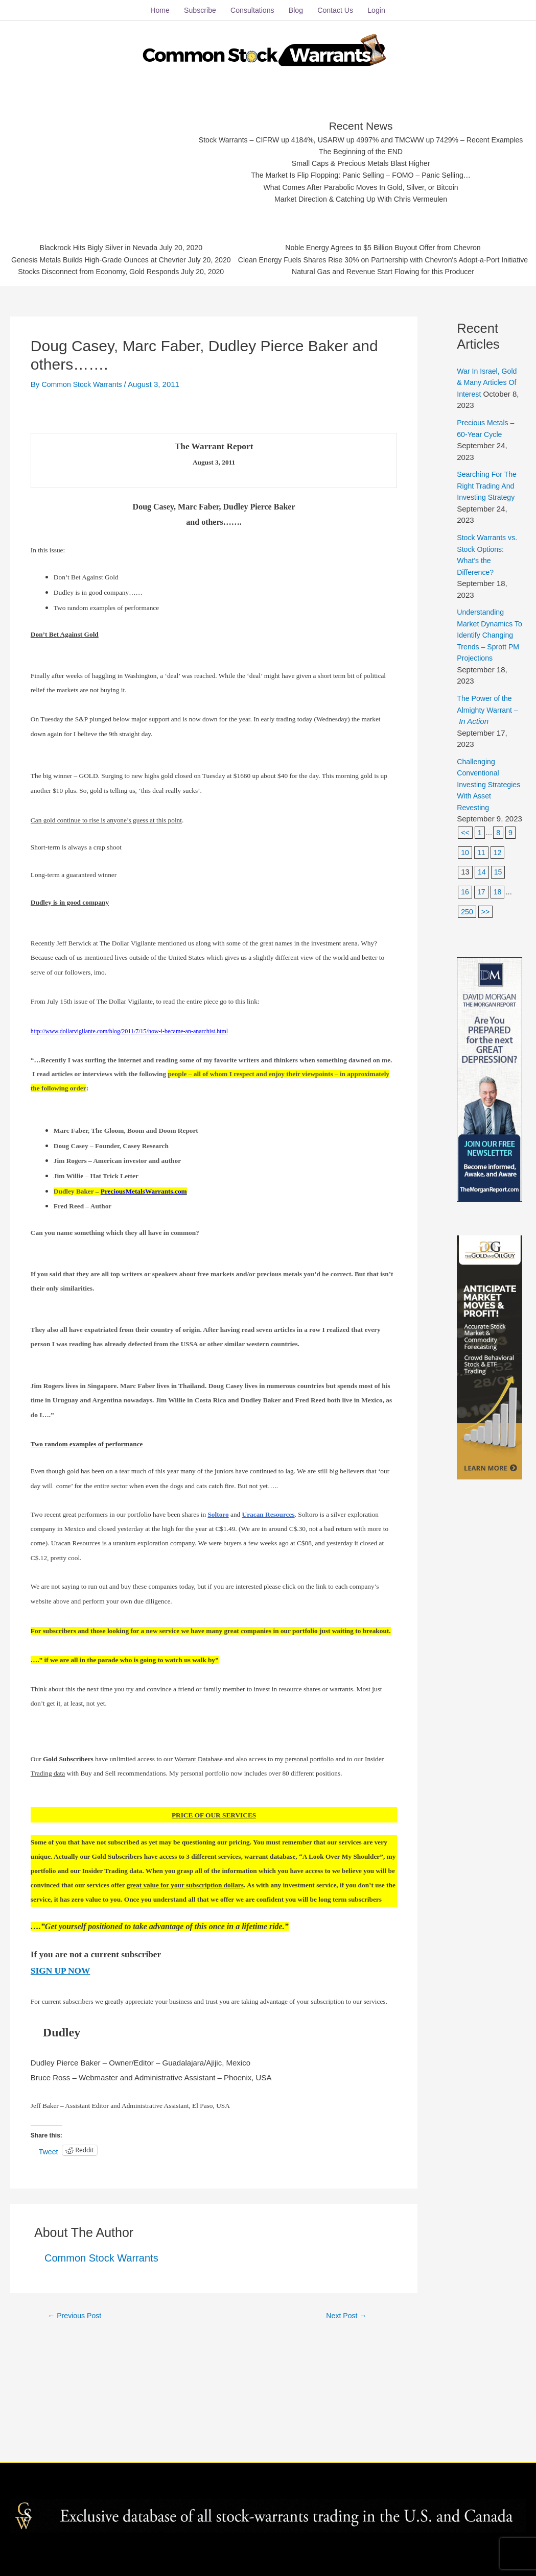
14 (482, 1022)
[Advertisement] (272, 155)
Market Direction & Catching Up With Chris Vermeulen (267, 324)
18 (499, 1042)
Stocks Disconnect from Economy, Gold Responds (244, 370)
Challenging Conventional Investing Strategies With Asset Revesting (484, 935)
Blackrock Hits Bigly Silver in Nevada (244, 344)
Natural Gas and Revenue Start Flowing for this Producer (269, 415)
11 (482, 1003)
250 (467, 1062)
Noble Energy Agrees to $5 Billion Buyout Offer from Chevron (270, 389)
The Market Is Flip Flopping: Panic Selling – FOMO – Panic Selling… (268, 299)
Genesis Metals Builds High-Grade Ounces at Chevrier (244, 357)
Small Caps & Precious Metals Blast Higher (267, 286)
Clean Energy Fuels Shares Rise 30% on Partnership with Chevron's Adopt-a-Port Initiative (269, 402)
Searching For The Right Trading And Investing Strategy (488, 625)
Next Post (346, 2455)
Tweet (49, 2291)
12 (499, 1003)
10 (465, 1003)
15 (499, 1022)
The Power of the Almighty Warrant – (489, 861)
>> (486, 1062)
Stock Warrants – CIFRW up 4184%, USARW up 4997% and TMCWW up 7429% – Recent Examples (268, 261)
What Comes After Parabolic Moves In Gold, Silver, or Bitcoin (267, 311)
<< (465, 983)
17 (482, 1042)
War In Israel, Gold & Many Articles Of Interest (488, 522)
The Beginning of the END (267, 273)
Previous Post (76, 2455)
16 (465, 1042)
